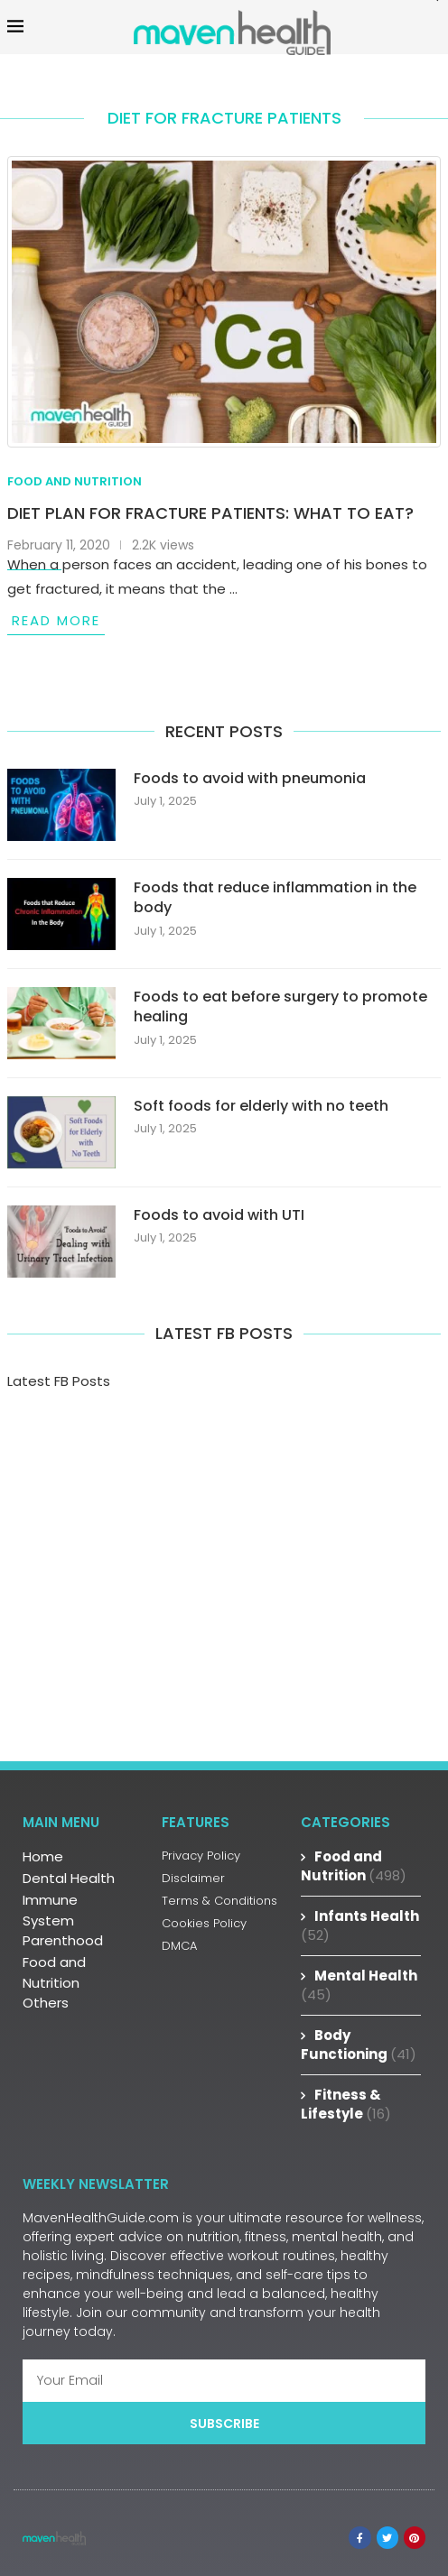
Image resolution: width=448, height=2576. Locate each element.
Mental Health (359, 1985)
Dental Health (69, 1878)
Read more (56, 620)
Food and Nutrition (54, 1972)
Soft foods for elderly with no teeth (261, 1106)
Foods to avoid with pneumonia (250, 779)
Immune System (50, 1910)
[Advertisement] (224, 1562)
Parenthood (63, 1940)
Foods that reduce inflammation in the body (275, 898)
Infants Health (360, 1925)
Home (43, 1856)
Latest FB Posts (58, 1380)
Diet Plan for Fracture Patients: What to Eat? (210, 513)
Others (46, 2002)
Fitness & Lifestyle (346, 2104)
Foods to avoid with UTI (219, 1215)
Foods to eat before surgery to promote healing (280, 1007)
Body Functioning (358, 2045)
